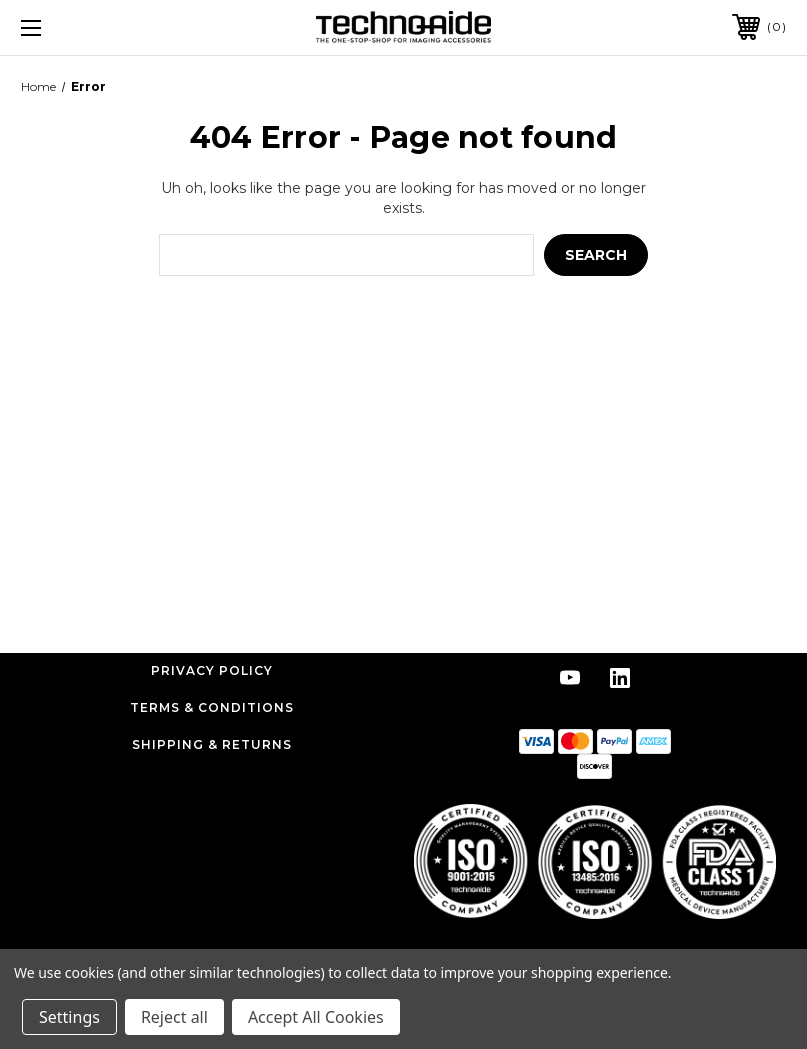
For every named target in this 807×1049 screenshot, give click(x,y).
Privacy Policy (212, 670)
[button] (595, 861)
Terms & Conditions (212, 707)
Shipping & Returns (212, 744)
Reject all (174, 1017)
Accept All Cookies (316, 1017)
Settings (69, 1017)
